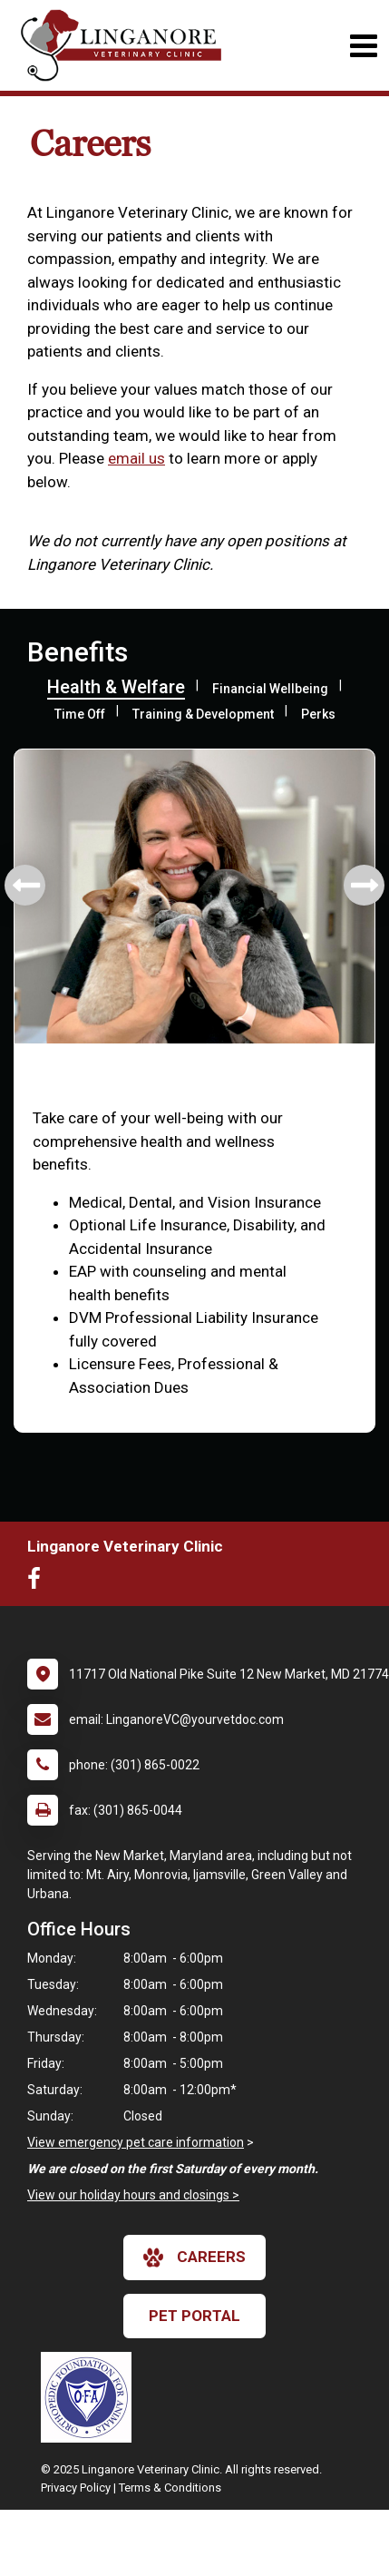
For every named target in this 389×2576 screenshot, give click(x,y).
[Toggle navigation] (363, 46)
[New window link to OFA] (91, 2397)
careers (194, 2257)
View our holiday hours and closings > (133, 2195)
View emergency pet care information (135, 2142)
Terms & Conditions (170, 2487)
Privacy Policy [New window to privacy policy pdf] (76, 2487)
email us (136, 458)
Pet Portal (194, 2316)
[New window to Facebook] (38, 1582)
